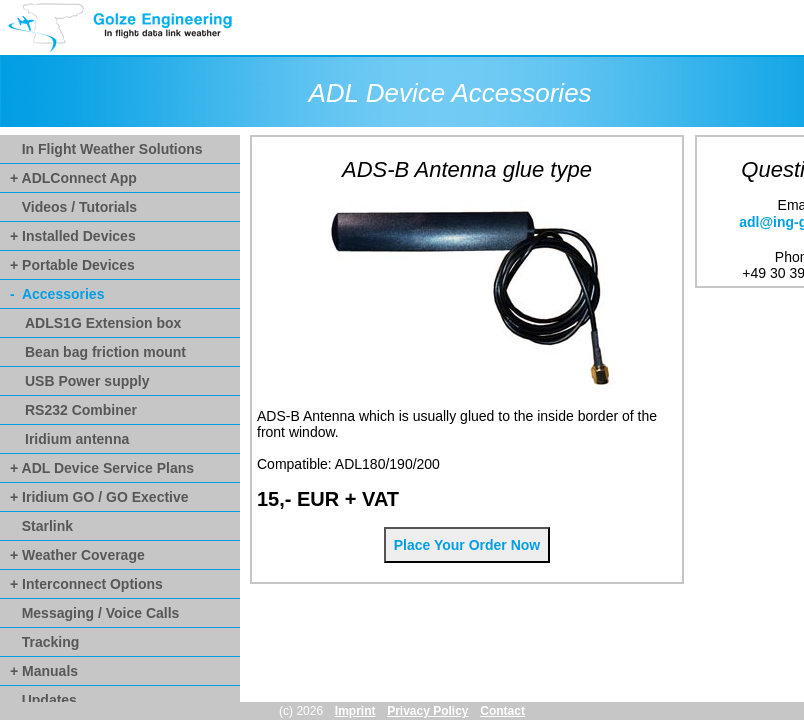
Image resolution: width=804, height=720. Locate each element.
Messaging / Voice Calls (94, 613)
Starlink (41, 526)
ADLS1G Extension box (103, 323)
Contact (502, 711)
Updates (43, 700)
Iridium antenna (77, 439)
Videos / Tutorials (73, 207)
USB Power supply (87, 381)
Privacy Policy (427, 711)
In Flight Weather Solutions (106, 149)
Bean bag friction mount (105, 352)
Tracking (44, 642)
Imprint (355, 711)
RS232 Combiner (81, 410)
